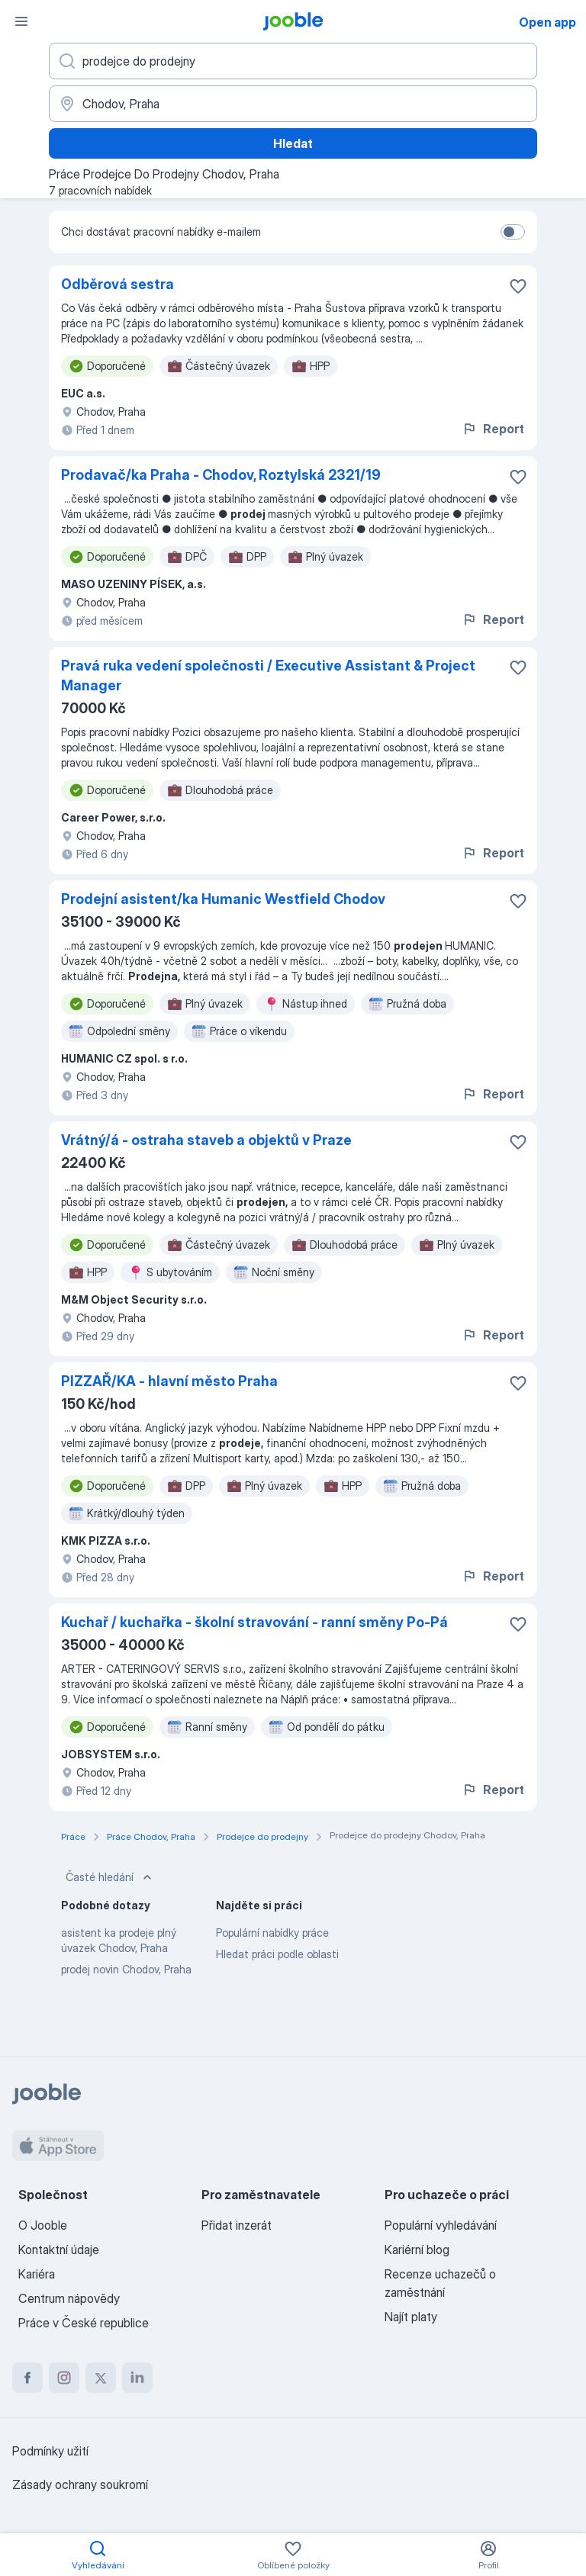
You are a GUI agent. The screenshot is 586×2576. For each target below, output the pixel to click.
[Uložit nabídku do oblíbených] (518, 286)
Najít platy (411, 2316)
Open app (547, 22)
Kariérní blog (417, 2249)
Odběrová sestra (117, 284)
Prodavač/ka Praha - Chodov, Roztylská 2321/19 (221, 475)
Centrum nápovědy (69, 2298)
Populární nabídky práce (272, 1932)
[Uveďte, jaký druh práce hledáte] (293, 61)
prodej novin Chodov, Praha (126, 1969)
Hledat (293, 143)
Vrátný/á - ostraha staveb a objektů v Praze (206, 1140)
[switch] (513, 232)
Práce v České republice (83, 2322)
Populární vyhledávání (441, 2225)
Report (493, 428)
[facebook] (27, 2377)
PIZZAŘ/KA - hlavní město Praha (169, 1381)
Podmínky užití (50, 2451)
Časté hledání (110, 1877)
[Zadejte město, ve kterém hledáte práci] (293, 103)
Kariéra (36, 2274)
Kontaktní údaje (58, 2249)
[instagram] (64, 2377)
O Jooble (42, 2225)
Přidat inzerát (236, 2225)
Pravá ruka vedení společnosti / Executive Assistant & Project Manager (268, 675)
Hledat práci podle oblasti (277, 1953)
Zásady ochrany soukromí (80, 2484)
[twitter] (100, 2377)
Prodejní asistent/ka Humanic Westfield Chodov (223, 899)
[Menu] (21, 21)
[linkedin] (137, 2377)
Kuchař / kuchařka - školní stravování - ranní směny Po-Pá (254, 1622)
